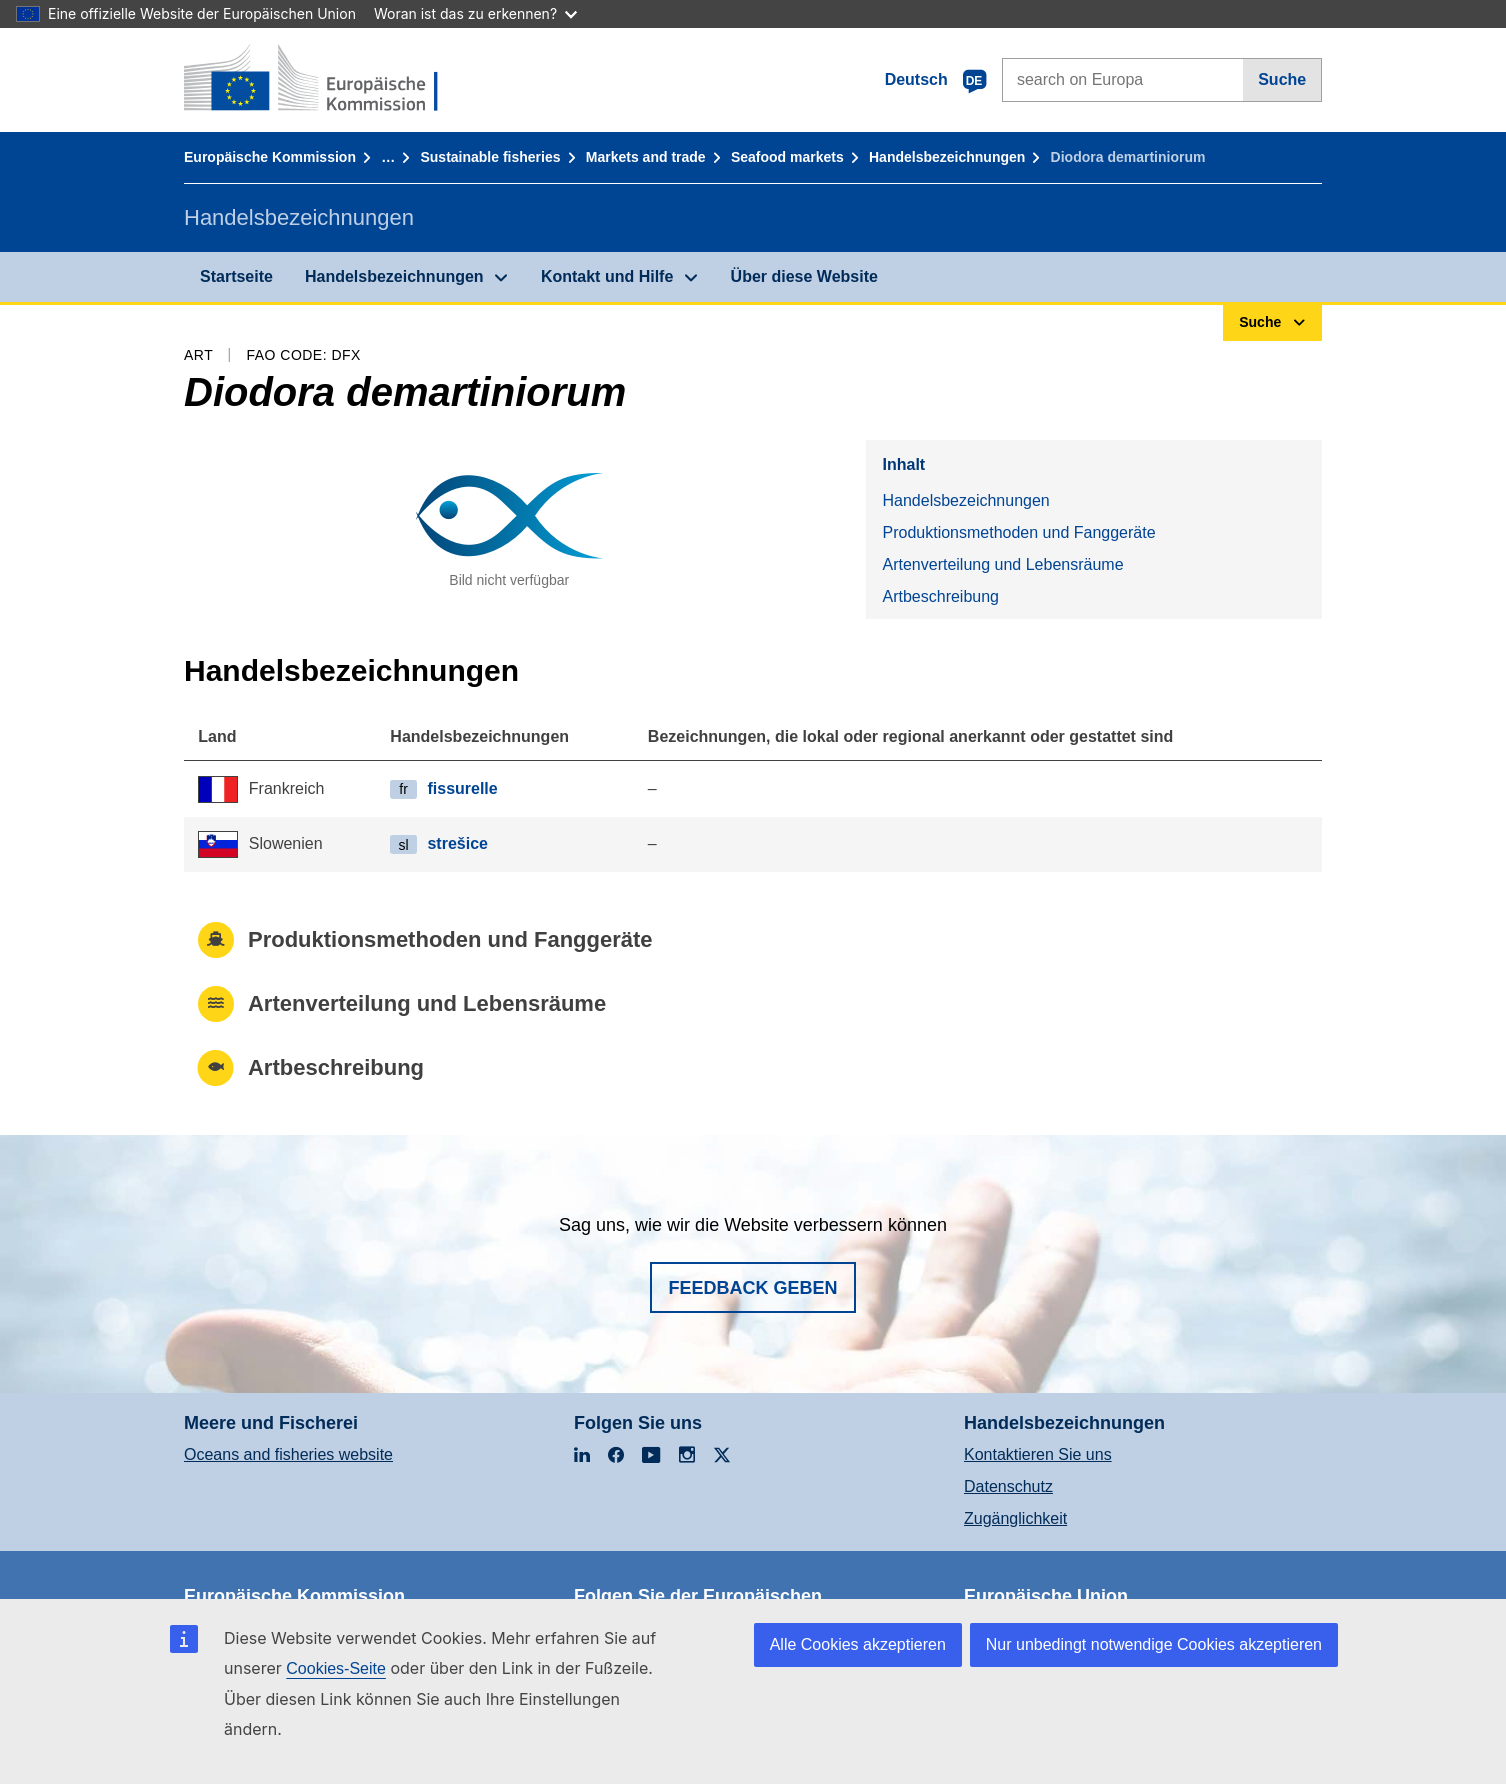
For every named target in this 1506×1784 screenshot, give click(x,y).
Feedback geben (752, 1288)
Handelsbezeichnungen (947, 157)
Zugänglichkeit (1015, 1518)
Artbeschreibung (940, 596)
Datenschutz (1008, 1486)
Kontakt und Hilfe (607, 276)
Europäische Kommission (270, 157)
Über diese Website (804, 276)
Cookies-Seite (336, 1668)
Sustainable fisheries (490, 157)
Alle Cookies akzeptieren (858, 1644)
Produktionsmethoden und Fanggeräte (1018, 532)
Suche (1282, 79)
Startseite (236, 276)
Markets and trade (646, 157)
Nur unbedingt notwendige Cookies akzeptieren (1154, 1644)
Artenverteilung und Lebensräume (1002, 564)
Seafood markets (787, 157)
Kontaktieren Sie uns (1038, 1454)
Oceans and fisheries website (288, 1454)
